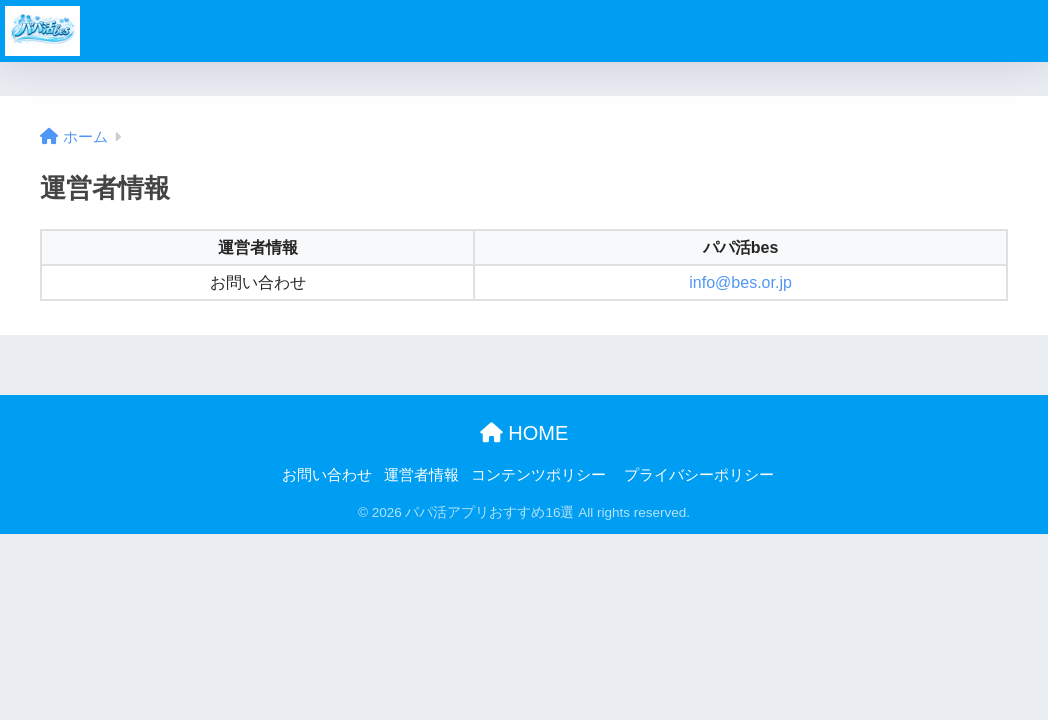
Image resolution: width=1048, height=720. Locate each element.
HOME (524, 433)
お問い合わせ (327, 475)
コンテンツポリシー (538, 475)
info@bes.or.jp (740, 282)
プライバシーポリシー (699, 475)
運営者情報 (421, 475)
